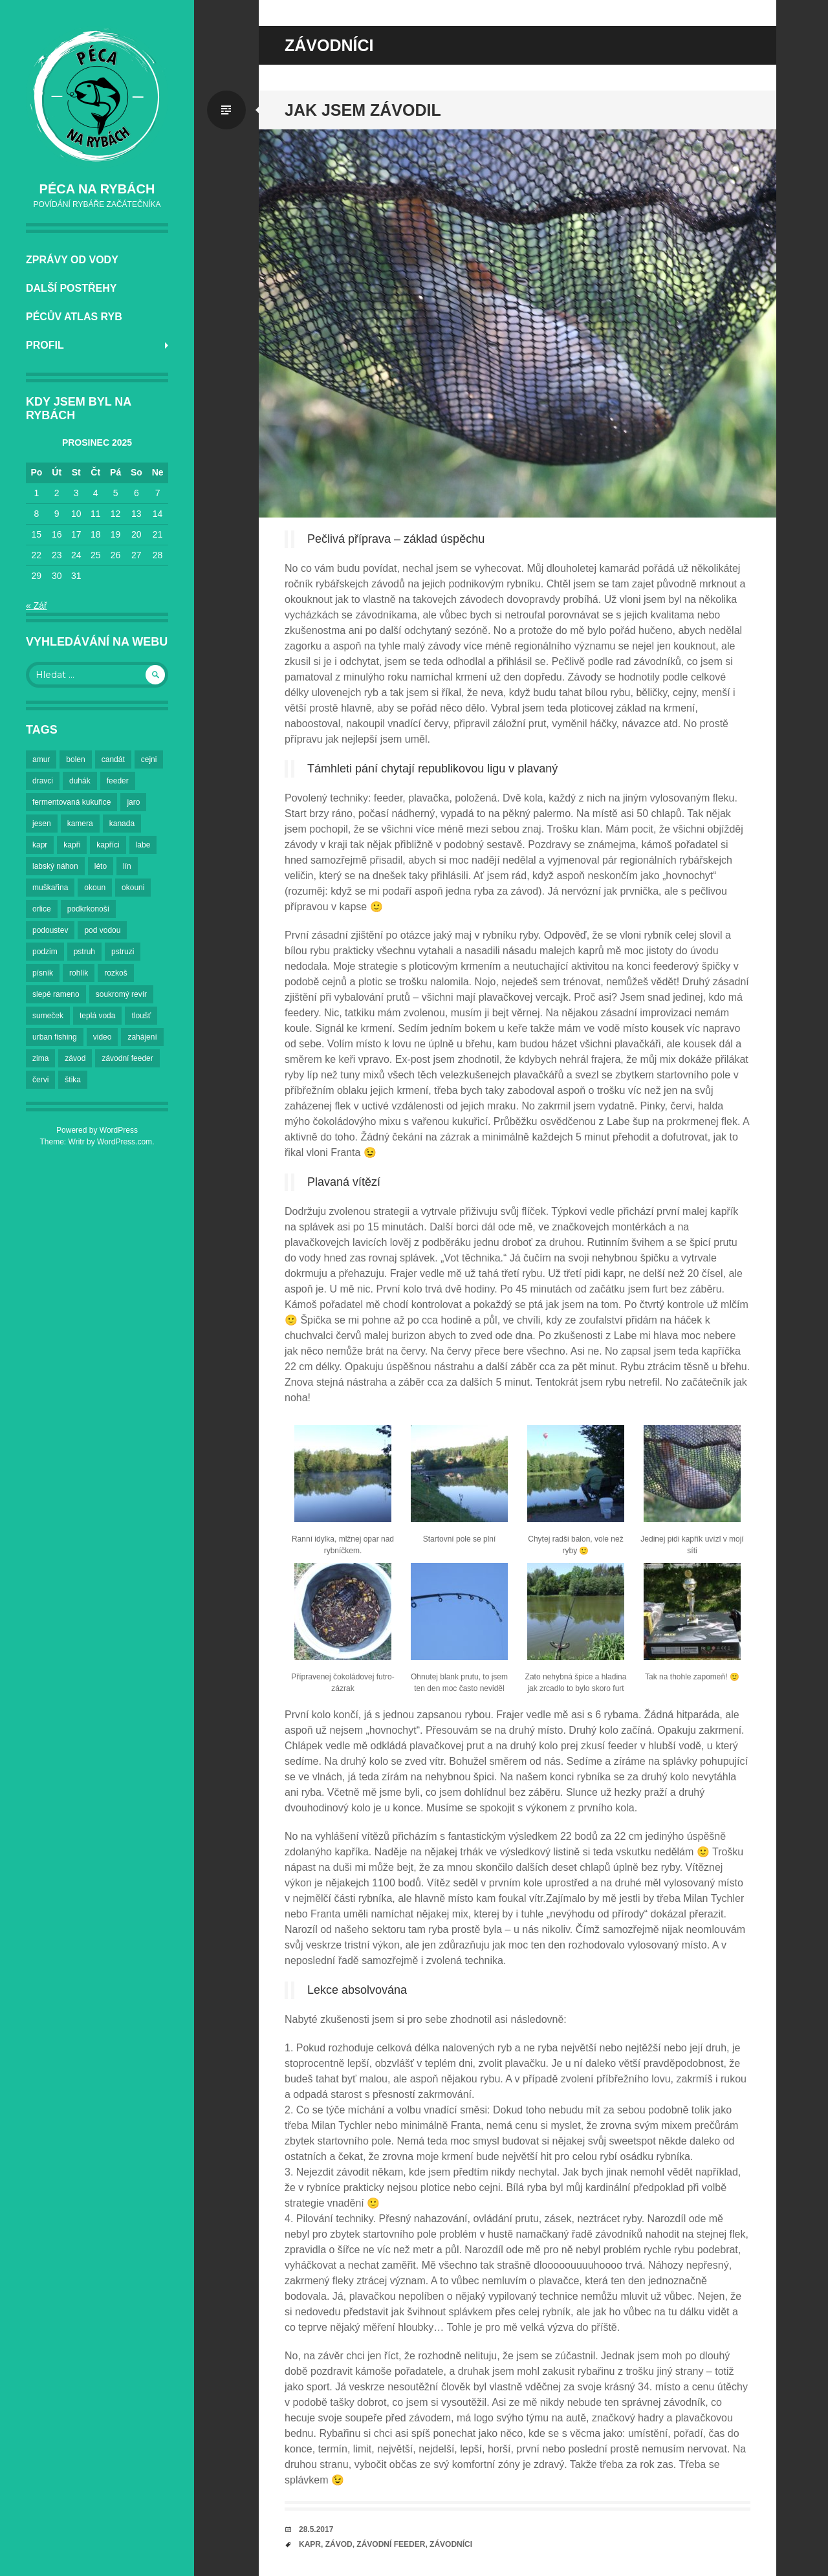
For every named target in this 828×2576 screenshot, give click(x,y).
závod (339, 2544)
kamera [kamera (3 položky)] (80, 823)
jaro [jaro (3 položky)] (133, 802)
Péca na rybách (97, 189)
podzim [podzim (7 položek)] (45, 951)
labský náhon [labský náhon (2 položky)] (55, 866)
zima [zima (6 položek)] (40, 1058)
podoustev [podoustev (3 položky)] (50, 930)
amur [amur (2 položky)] (41, 759)
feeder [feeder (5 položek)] (118, 780)
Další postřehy (71, 288)
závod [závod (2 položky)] (75, 1058)
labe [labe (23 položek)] (143, 844)
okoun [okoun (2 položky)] (94, 887)
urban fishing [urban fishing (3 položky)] (54, 1037)
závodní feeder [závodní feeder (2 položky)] (127, 1058)
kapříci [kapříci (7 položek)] (107, 844)
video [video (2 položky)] (102, 1037)
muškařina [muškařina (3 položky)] (50, 887)
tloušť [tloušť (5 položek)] (141, 1015)
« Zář (36, 605)
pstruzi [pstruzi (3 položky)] (122, 951)
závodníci (451, 2544)
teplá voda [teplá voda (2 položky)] (97, 1015)
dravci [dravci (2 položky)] (42, 780)
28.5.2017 (316, 2529)
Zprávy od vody (72, 259)
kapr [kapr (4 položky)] (39, 844)
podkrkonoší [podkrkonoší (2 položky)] (88, 908)
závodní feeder (390, 2544)
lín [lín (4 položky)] (127, 866)
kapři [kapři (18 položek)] (71, 844)
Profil (45, 345)
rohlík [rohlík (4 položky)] (78, 972)
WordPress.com (124, 1141)
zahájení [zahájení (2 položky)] (142, 1037)
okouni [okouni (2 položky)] (133, 887)
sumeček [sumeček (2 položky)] (47, 1015)
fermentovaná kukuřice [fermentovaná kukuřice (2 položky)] (71, 802)
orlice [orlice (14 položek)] (41, 908)
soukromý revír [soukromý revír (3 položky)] (121, 994)
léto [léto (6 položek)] (100, 866)
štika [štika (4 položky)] (73, 1079)
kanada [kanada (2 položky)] (122, 823)
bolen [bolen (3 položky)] (75, 759)
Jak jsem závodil (363, 110)
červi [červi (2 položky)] (40, 1079)
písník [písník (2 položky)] (42, 972)
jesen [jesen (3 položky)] (41, 823)
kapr (310, 2544)
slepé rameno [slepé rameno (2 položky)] (56, 994)
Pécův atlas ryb (74, 316)
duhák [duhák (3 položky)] (80, 780)
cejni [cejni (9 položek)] (149, 759)
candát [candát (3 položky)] (113, 759)
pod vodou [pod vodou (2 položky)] (102, 930)
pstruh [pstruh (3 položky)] (84, 951)
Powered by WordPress (97, 1130)
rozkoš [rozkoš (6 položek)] (115, 972)
